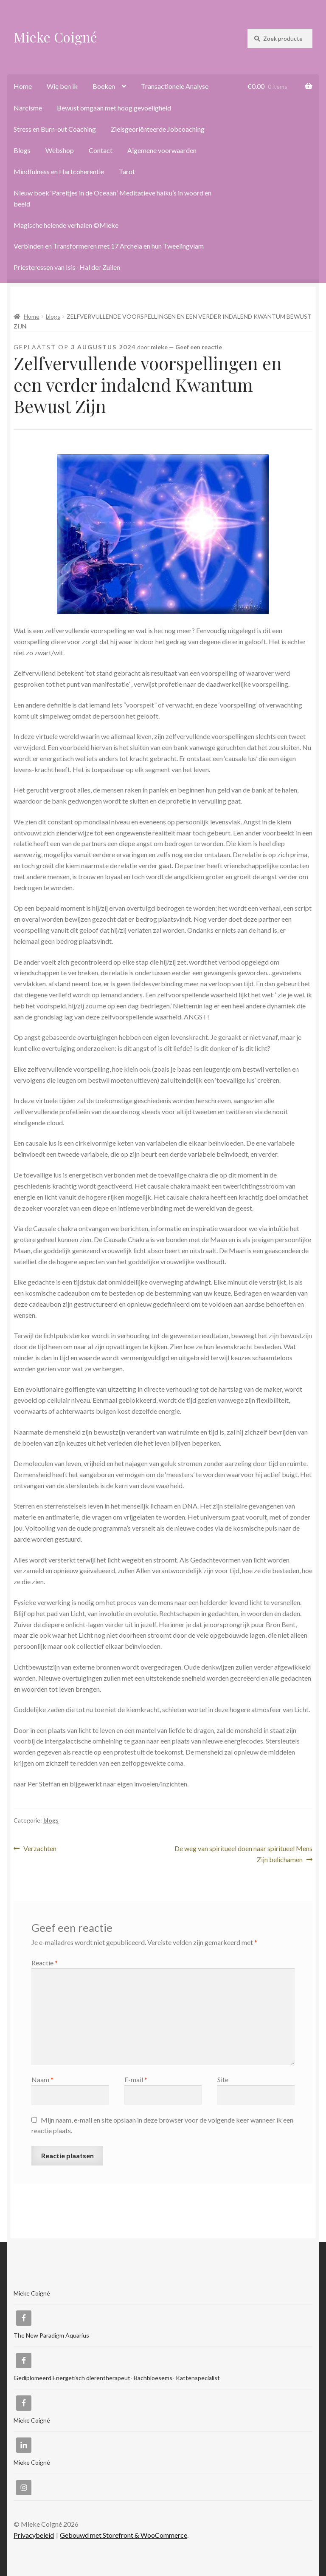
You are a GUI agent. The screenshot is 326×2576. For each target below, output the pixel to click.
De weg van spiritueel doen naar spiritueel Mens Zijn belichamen (243, 1853)
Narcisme (28, 108)
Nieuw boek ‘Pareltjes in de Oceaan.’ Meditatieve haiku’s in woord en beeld (112, 198)
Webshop (59, 150)
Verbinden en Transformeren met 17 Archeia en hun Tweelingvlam (109, 246)
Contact (100, 150)
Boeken (104, 86)
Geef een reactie (198, 347)
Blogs (22, 150)
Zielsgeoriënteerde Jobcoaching (158, 129)
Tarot (127, 171)
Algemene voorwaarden (162, 150)
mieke (159, 347)
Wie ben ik (62, 86)
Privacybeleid (34, 2535)
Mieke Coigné (55, 37)
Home (23, 86)
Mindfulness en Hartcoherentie (59, 171)
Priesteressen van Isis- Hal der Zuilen (67, 267)
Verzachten (39, 1848)
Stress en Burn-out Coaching (55, 129)
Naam (42, 2079)
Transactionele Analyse (174, 86)
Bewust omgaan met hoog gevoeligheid (114, 108)
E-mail (135, 2079)
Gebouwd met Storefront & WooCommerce (123, 2535)
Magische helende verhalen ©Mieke (66, 225)
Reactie (44, 1963)
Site (222, 2079)
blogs (53, 316)
